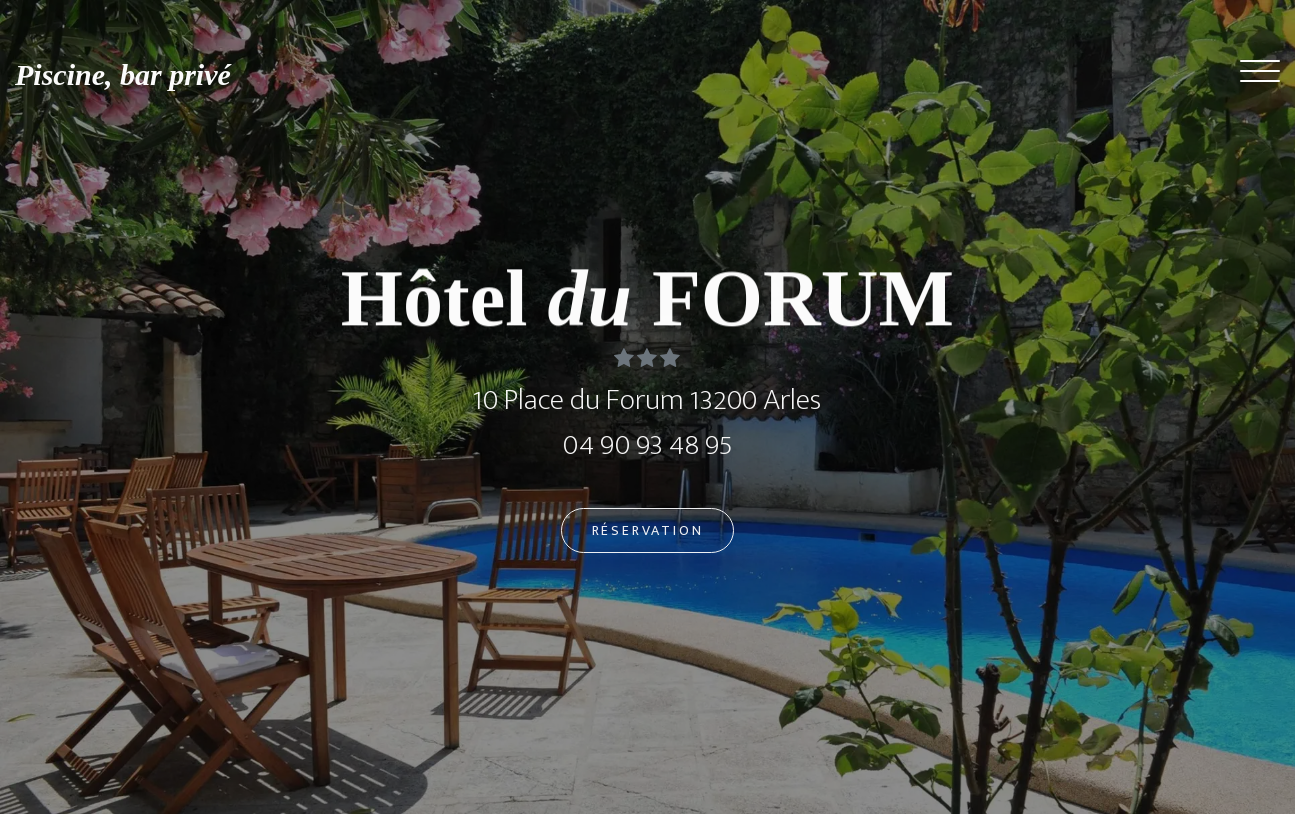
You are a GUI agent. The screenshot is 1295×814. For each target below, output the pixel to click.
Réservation (648, 534)
